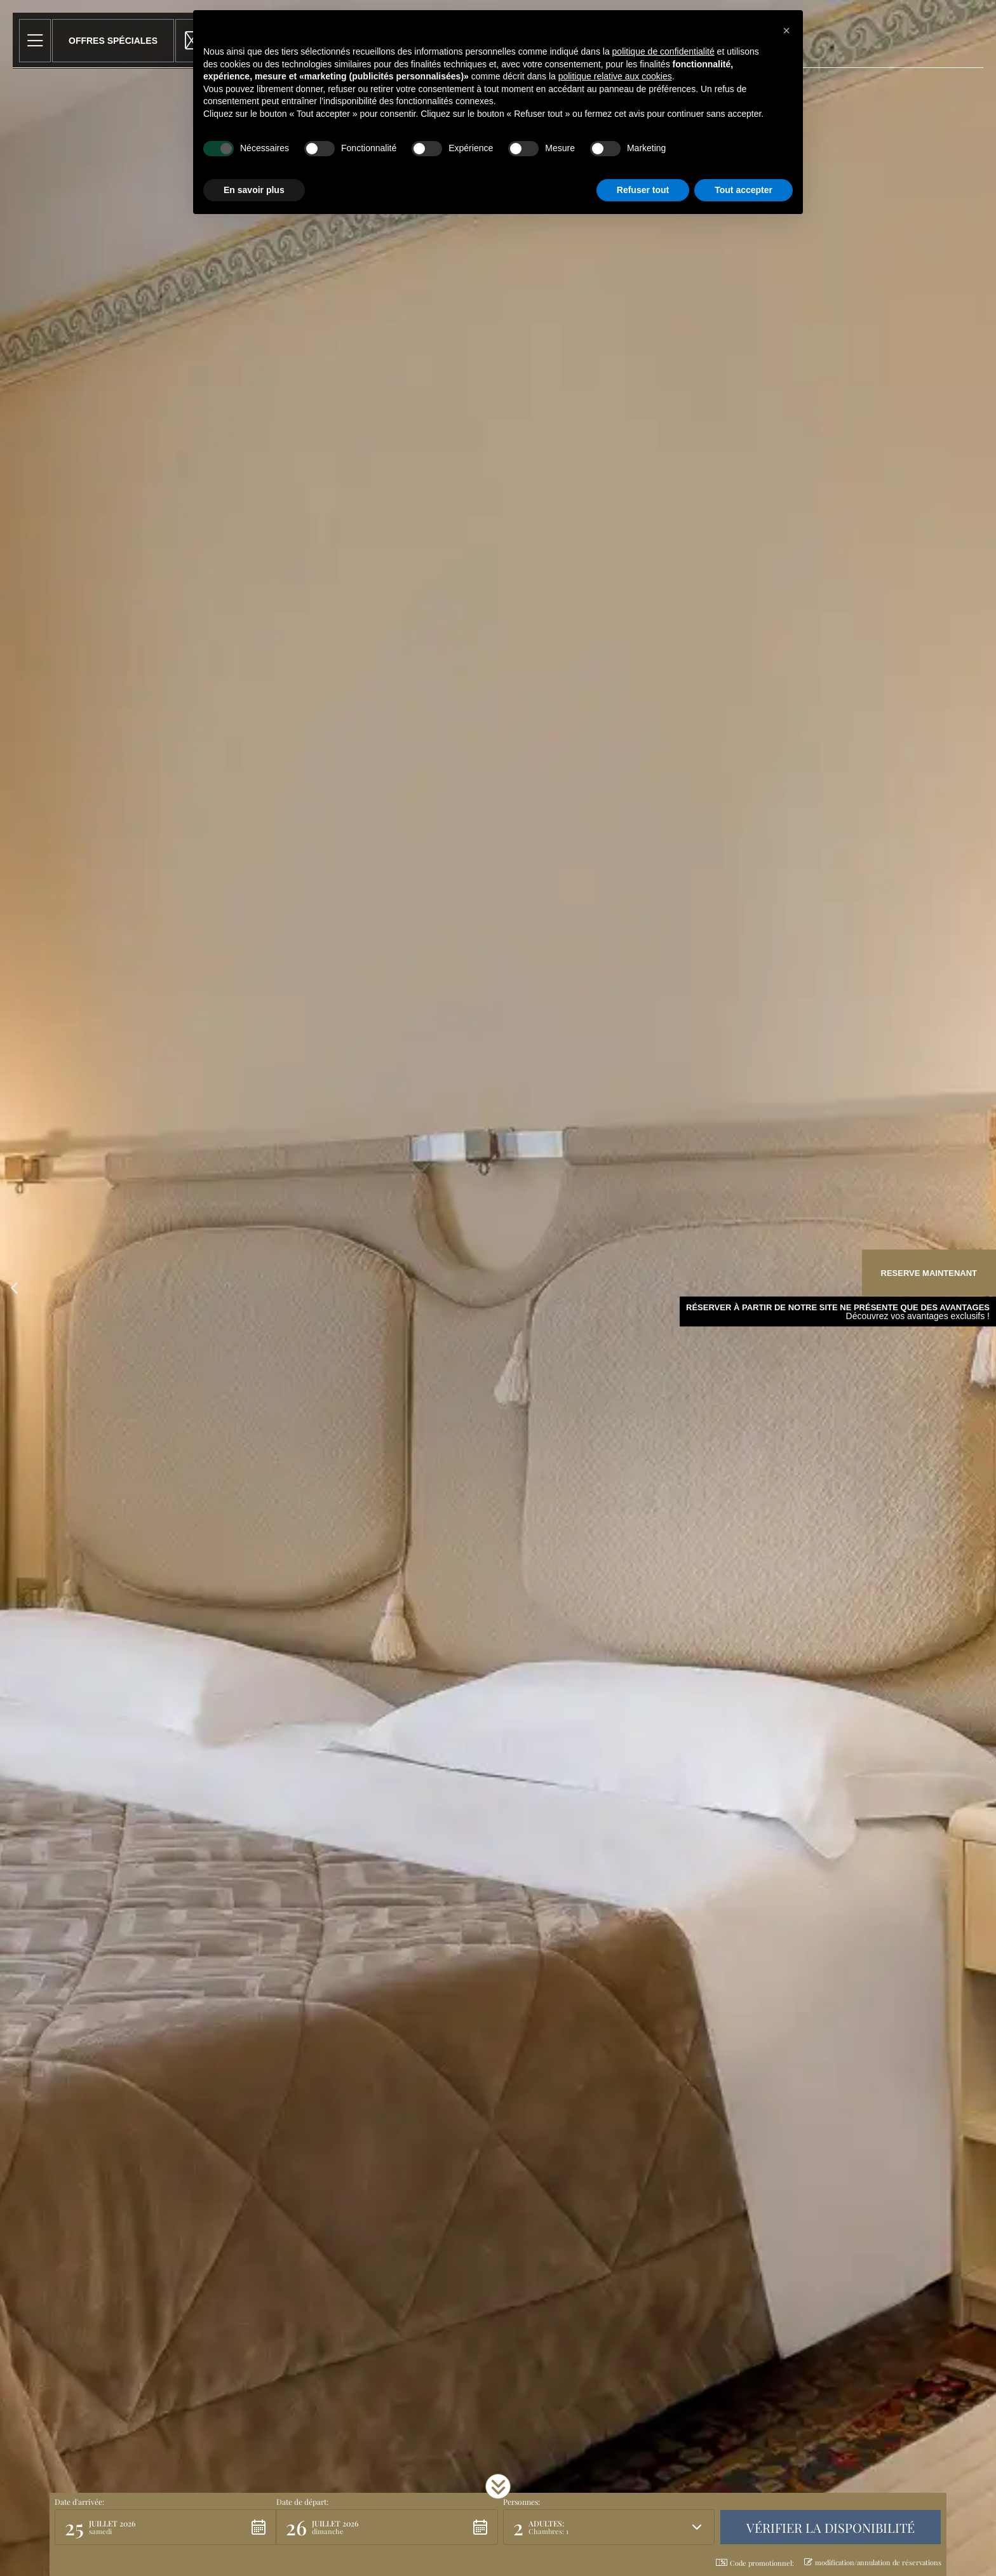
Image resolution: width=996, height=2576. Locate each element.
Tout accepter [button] (743, 190)
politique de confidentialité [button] (663, 51)
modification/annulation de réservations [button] (872, 2562)
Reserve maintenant (929, 1273)
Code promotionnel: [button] (755, 2563)
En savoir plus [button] (254, 190)
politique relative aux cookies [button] (615, 76)
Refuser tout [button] (643, 190)
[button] (14, 1288)
